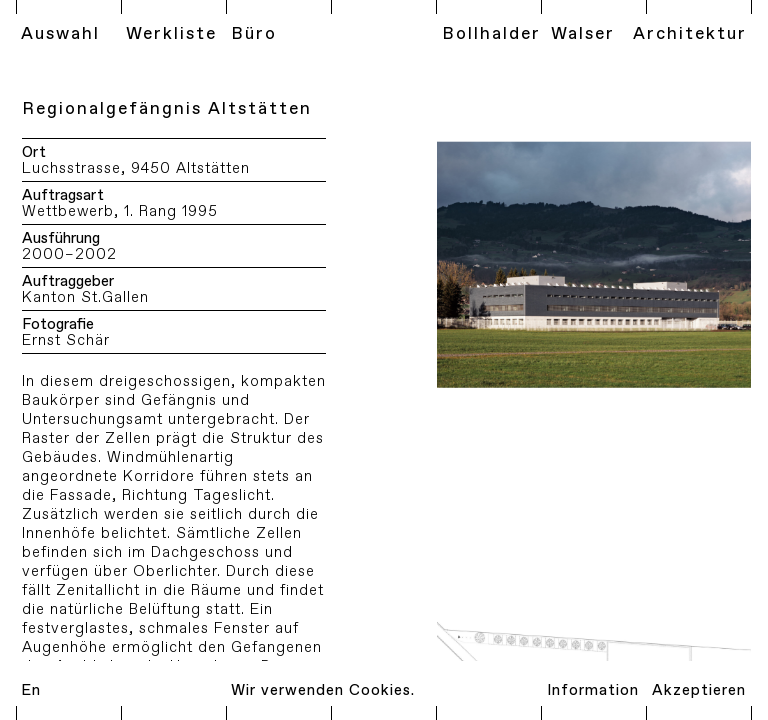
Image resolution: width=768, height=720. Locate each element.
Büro (254, 34)
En (31, 690)
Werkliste (171, 34)
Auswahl (60, 34)
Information (593, 690)
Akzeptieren (699, 690)
